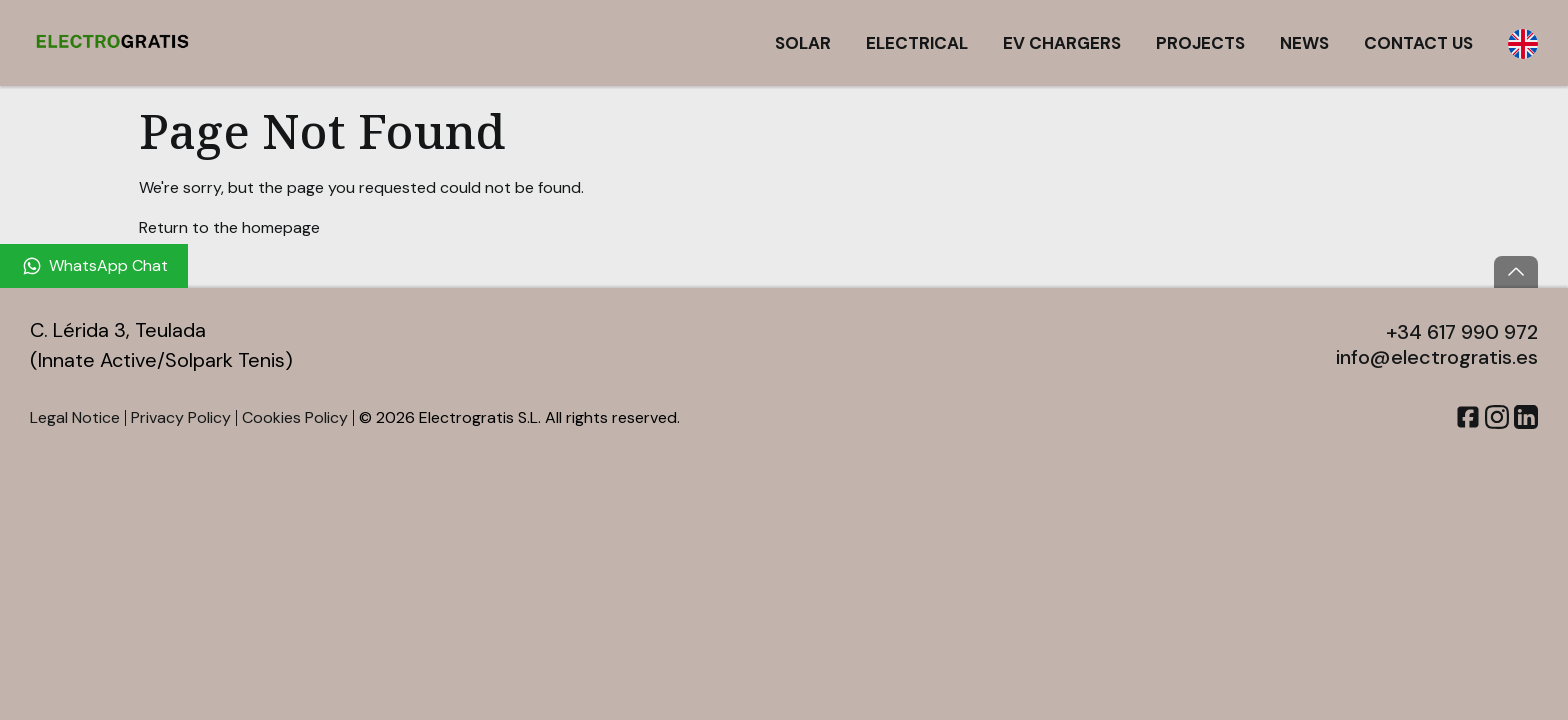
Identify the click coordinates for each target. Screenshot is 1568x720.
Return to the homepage (229, 227)
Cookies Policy (295, 417)
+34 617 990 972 (1462, 332)
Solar (803, 43)
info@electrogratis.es (1437, 357)
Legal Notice (75, 417)
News (1304, 43)
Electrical (917, 43)
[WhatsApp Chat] (94, 266)
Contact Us (1418, 43)
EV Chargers (1062, 43)
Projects (1200, 43)
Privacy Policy (181, 417)
